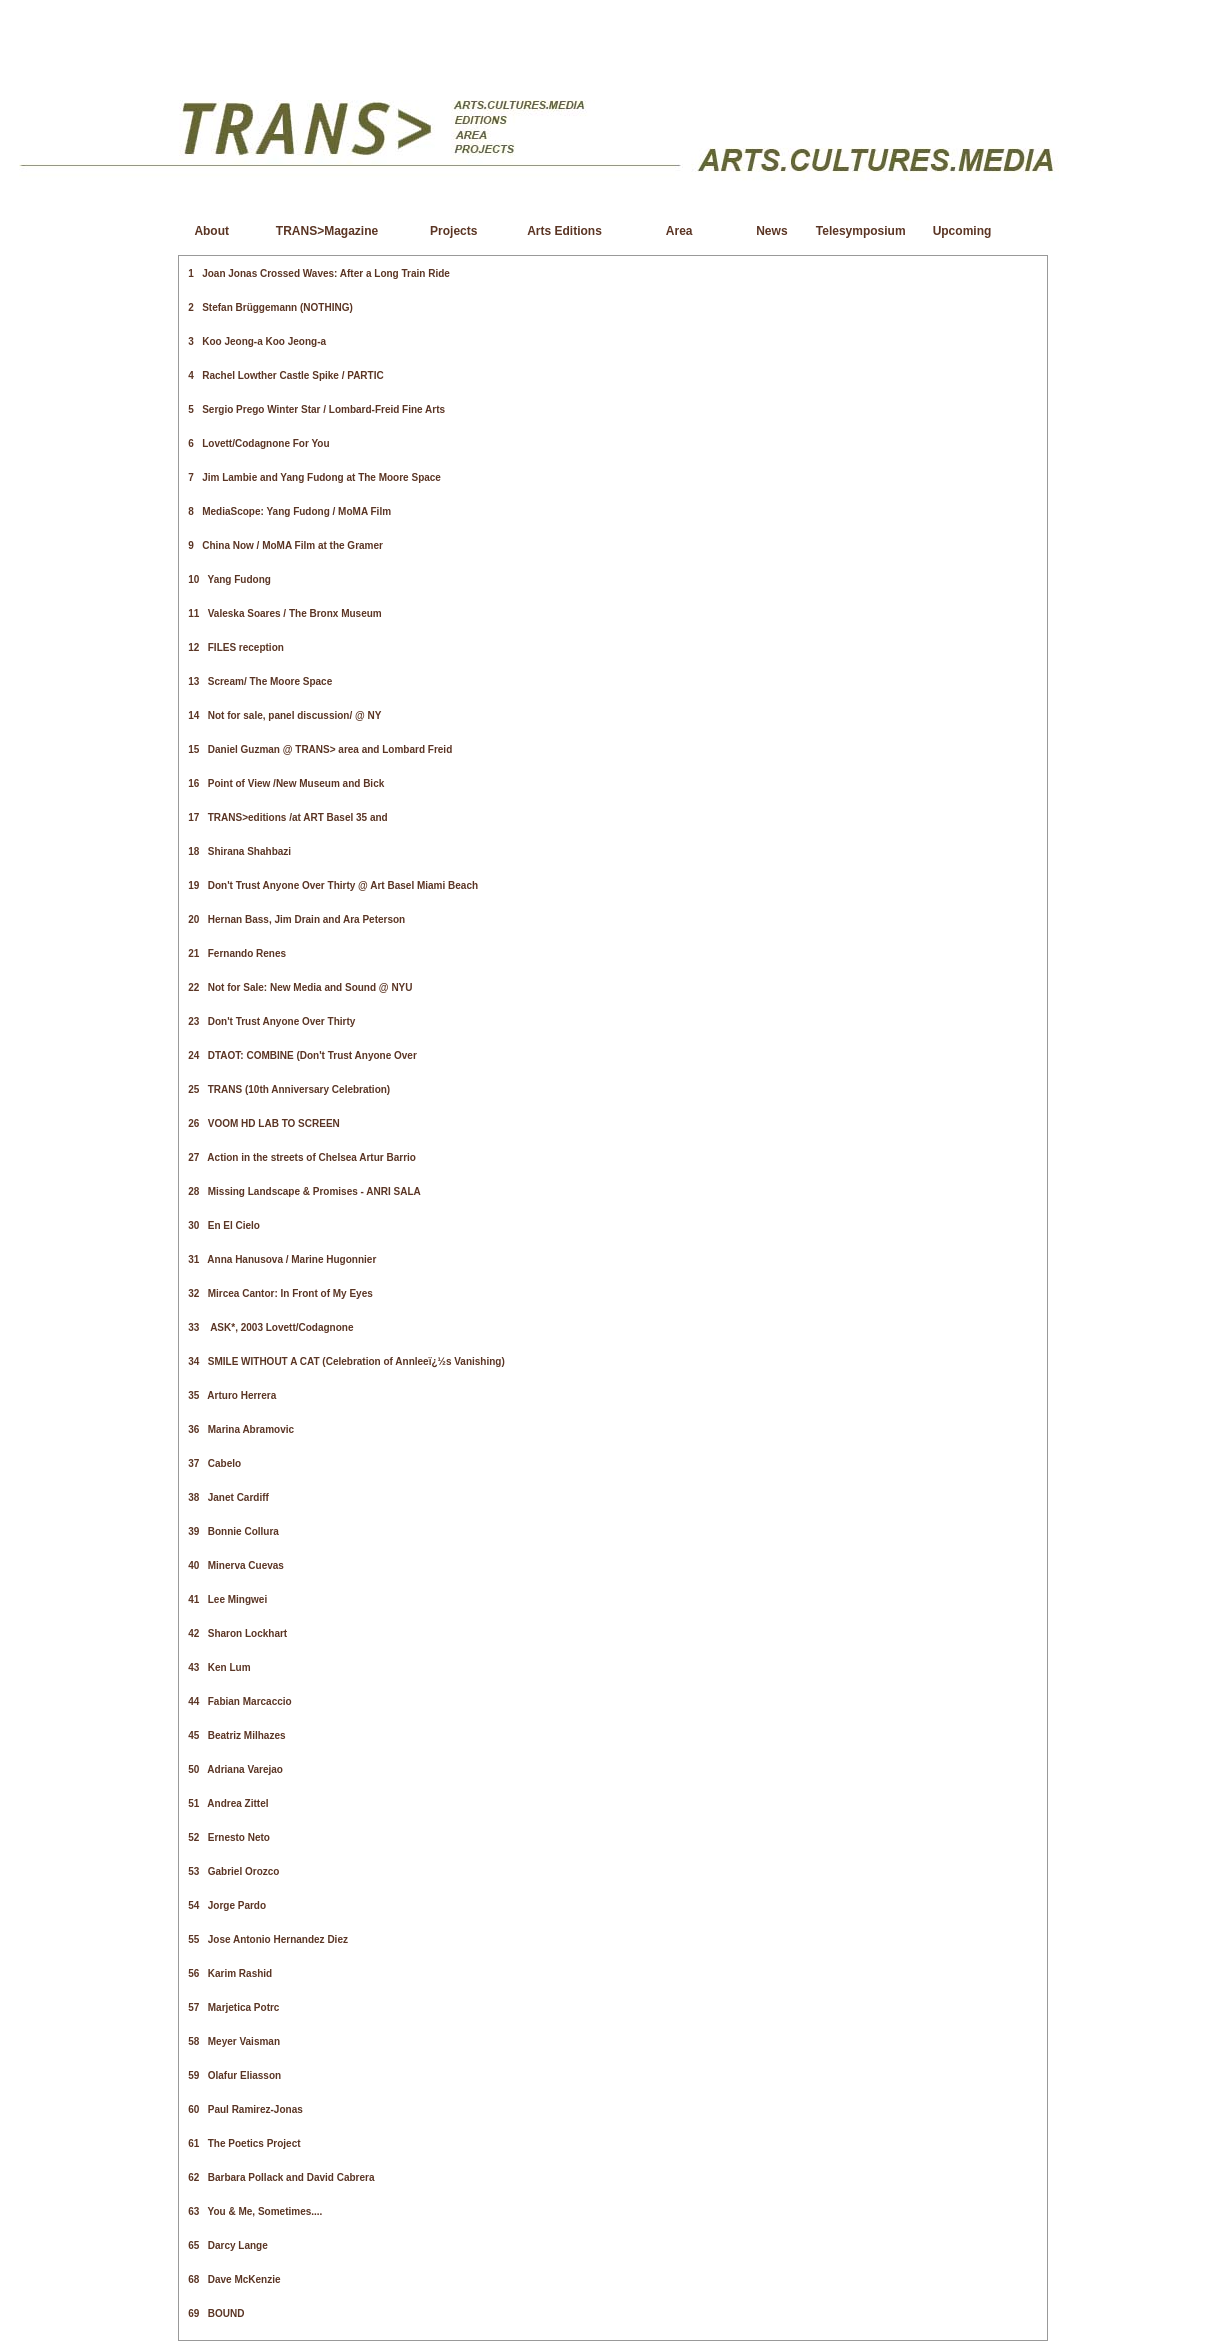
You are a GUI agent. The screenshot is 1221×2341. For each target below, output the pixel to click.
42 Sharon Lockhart (237, 1633)
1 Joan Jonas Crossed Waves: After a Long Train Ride (319, 273)
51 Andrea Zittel (228, 1803)
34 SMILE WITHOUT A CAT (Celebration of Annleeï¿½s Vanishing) (346, 1361)
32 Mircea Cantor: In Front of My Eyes (280, 1293)
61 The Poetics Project (244, 2143)
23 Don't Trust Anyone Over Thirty (271, 1021)
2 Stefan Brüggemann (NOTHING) (270, 307)
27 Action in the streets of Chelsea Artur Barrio (302, 1157)
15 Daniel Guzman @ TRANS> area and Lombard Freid (320, 749)
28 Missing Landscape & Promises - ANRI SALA (304, 1191)
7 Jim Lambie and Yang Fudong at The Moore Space (314, 477)
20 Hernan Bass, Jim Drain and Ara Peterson (296, 919)
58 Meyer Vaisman (234, 2041)
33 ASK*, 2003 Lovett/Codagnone (270, 1327)
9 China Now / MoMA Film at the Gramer (285, 545)
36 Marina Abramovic (241, 1429)
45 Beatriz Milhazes (236, 1735)
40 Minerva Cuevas (236, 1565)
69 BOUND (216, 2313)
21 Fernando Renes (237, 953)
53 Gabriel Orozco (233, 1871)
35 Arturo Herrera (232, 1395)
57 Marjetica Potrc (233, 2007)
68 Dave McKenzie (234, 2279)
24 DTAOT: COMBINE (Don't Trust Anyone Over (302, 1055)
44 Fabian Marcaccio (239, 1701)
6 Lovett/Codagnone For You (258, 443)
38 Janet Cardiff (228, 1497)
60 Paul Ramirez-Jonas (245, 2109)
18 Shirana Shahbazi (239, 851)
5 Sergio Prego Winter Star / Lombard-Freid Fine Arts (316, 409)
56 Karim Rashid (230, 1973)
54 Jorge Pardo (227, 1905)
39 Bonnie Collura (233, 1531)
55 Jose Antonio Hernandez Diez (268, 1939)
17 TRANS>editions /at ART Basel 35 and (287, 817)
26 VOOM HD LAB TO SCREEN (264, 1123)
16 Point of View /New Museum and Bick (286, 783)
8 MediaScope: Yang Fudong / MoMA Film (289, 511)
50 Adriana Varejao (235, 1769)
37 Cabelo (214, 1463)
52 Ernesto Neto (229, 1837)
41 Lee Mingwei (227, 1599)
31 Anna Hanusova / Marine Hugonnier (282, 1259)
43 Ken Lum (219, 1667)
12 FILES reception (236, 647)
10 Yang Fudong (229, 579)
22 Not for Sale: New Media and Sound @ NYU (300, 987)
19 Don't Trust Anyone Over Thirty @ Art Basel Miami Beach (333, 885)
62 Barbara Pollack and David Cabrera (281, 2177)
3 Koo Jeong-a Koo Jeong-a (257, 341)
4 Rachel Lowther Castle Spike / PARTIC (285, 375)
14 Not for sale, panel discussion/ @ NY (284, 715)
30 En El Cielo (224, 1225)
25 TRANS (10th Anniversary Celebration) (289, 1089)
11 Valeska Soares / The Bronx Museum (284, 613)
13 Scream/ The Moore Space (260, 681)
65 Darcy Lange (227, 2245)
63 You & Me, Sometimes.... (255, 2211)
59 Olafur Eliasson (234, 2075)
